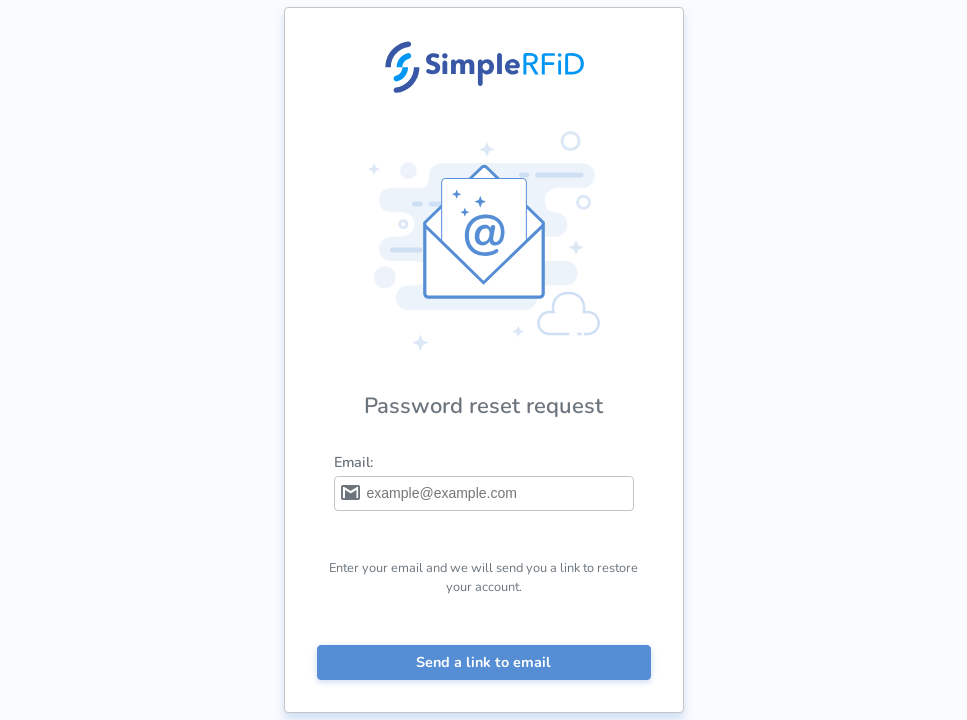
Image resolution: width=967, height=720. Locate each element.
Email (352, 462)
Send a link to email (483, 662)
